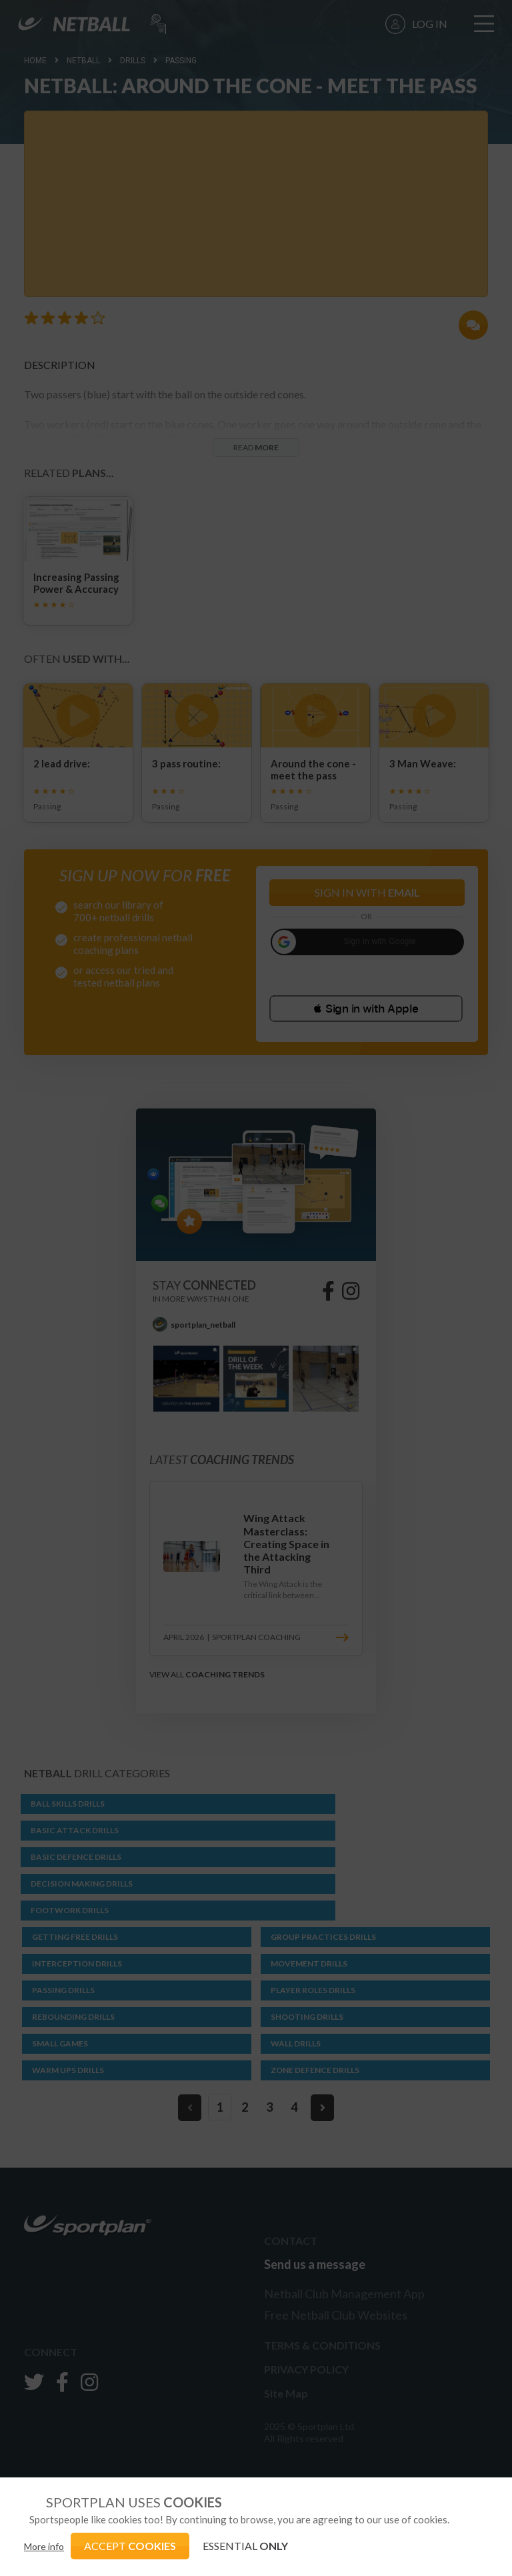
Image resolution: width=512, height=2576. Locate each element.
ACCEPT (130, 2545)
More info (44, 2546)
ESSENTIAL (245, 2545)
